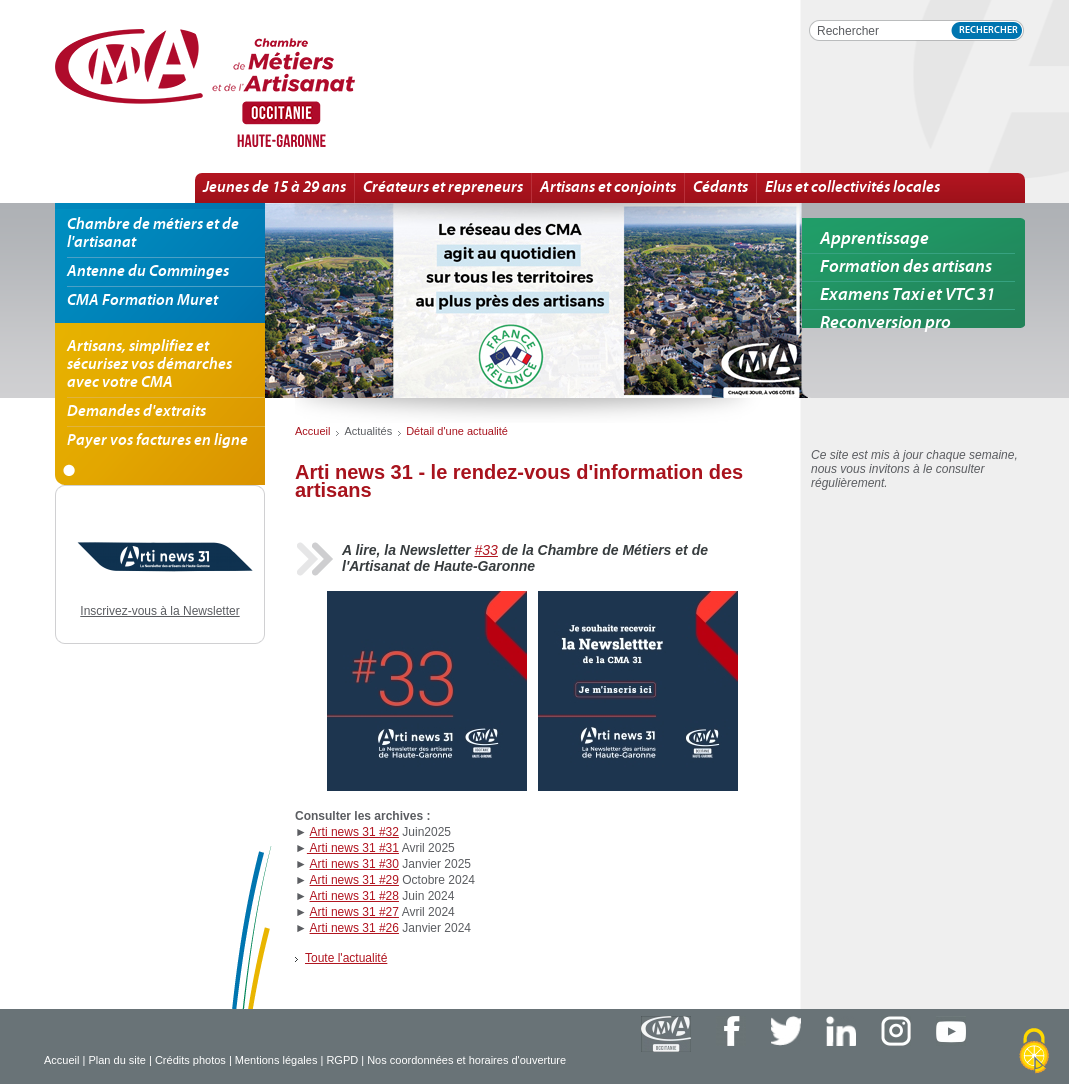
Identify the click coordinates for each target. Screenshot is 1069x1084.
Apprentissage (874, 239)
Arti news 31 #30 (354, 864)
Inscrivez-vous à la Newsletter (159, 611)
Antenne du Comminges (148, 272)
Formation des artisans (906, 267)
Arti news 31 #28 (354, 896)
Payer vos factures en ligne (157, 441)
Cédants (720, 188)
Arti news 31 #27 (354, 912)
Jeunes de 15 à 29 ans (274, 188)
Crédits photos (190, 1060)
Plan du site (116, 1060)
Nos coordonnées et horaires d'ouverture (466, 1060)
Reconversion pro (885, 323)
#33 (486, 550)
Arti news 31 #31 (353, 848)
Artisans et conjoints (608, 188)
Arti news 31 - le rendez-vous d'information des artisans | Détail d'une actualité (274, 89)
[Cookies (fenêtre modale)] (1034, 1051)
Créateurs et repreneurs (443, 188)
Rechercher (988, 30)
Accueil (61, 1060)
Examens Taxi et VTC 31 (907, 295)
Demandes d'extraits (136, 412)
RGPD (342, 1060)
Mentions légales (276, 1060)
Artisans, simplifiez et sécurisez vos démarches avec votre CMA (149, 365)
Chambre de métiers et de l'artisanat (153, 234)
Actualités (368, 431)
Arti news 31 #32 (354, 832)
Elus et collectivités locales (852, 188)
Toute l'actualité (346, 958)
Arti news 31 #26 (354, 928)
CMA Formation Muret (142, 301)
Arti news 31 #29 (354, 880)
